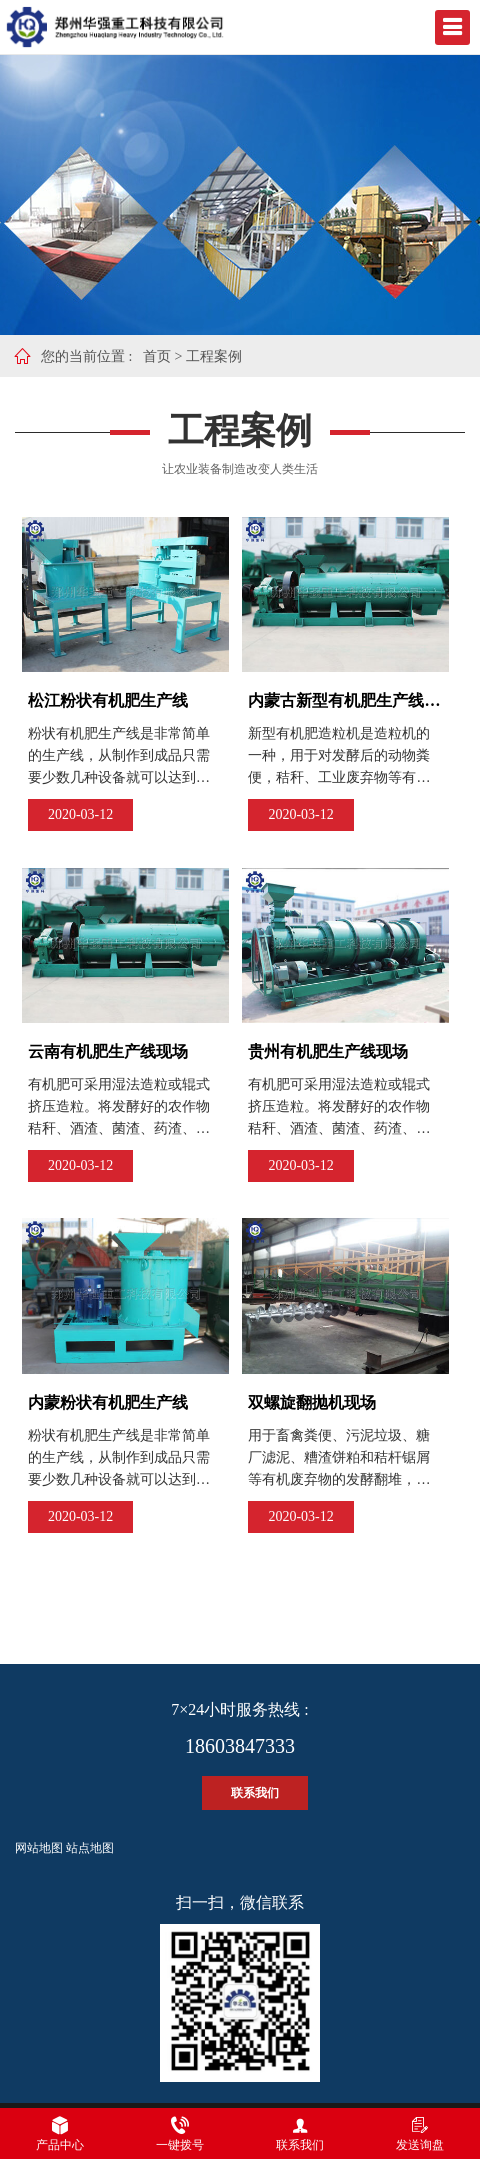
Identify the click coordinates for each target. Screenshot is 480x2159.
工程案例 (214, 356)
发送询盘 (420, 2133)
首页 (157, 356)
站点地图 (90, 1848)
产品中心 (60, 2133)
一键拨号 (180, 2133)
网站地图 (39, 1848)
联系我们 (255, 1793)
